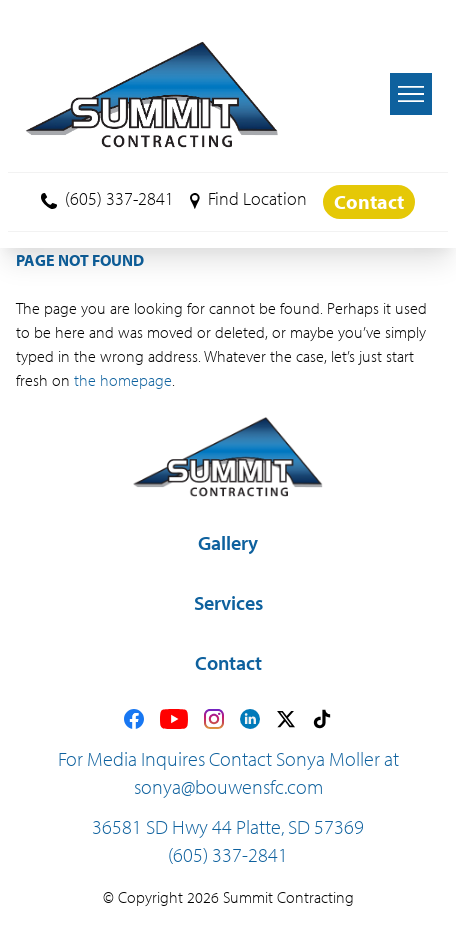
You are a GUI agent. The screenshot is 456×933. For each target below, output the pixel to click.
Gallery (228, 542)
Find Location (248, 198)
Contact (369, 201)
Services (228, 602)
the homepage (123, 380)
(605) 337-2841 (107, 198)
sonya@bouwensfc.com (228, 786)
